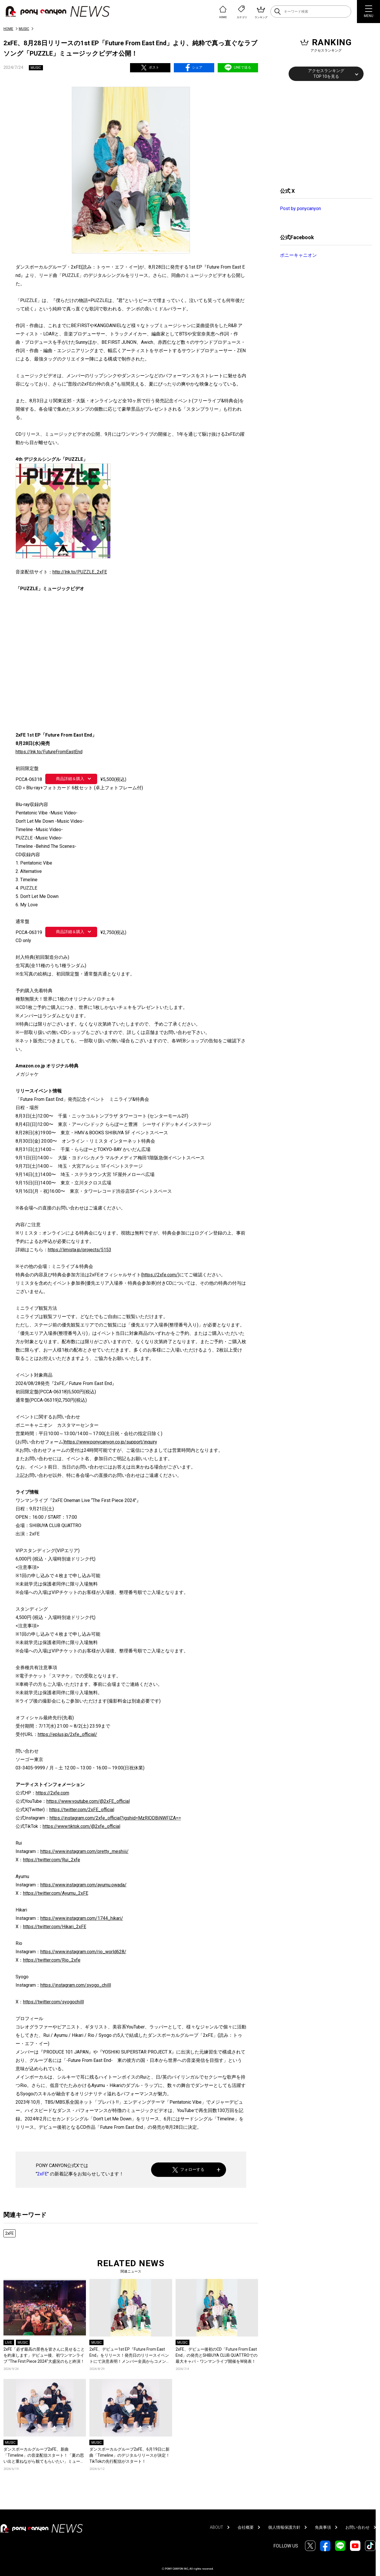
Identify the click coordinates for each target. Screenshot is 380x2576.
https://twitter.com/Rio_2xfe (51, 1960)
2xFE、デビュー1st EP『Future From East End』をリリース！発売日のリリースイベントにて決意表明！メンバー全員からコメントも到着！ (129, 2355)
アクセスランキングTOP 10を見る (326, 73)
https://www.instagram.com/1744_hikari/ (81, 1918)
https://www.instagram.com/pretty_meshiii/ (84, 1851)
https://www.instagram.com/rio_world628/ (83, 1951)
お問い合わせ (357, 2527)
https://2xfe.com (52, 1793)
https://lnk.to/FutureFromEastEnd (49, 751)
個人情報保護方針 (284, 2527)
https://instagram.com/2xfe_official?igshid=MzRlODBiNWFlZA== (115, 1818)
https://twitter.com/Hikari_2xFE (54, 1926)
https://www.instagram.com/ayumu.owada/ (83, 1885)
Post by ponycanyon (300, 208)
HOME (8, 29)
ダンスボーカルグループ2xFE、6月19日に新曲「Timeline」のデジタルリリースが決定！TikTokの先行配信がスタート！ (129, 2455)
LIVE (8, 2343)
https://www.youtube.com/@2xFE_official (88, 1801)
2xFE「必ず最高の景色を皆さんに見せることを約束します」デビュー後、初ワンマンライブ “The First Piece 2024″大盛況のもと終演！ (44, 2355)
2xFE (42, 2174)
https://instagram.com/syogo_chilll (75, 1985)
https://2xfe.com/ (160, 1274)
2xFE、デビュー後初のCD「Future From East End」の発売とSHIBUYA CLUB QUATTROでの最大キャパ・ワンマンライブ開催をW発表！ (216, 2355)
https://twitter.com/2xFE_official (81, 1809)
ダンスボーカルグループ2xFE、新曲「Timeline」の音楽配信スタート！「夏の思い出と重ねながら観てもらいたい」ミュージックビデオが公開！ (43, 2455)
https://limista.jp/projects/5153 (79, 1249)
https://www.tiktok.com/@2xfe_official (81, 1826)
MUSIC (24, 29)
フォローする (188, 2169)
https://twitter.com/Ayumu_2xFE (55, 1893)
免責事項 (323, 2527)
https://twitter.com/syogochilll (53, 2002)
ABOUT (216, 2527)
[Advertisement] (323, 133)
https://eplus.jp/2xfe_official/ (67, 1734)
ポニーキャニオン (298, 255)
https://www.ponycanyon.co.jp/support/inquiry (111, 1442)
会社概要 (246, 2527)
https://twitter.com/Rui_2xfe (51, 1859)
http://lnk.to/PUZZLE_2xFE (79, 572)
